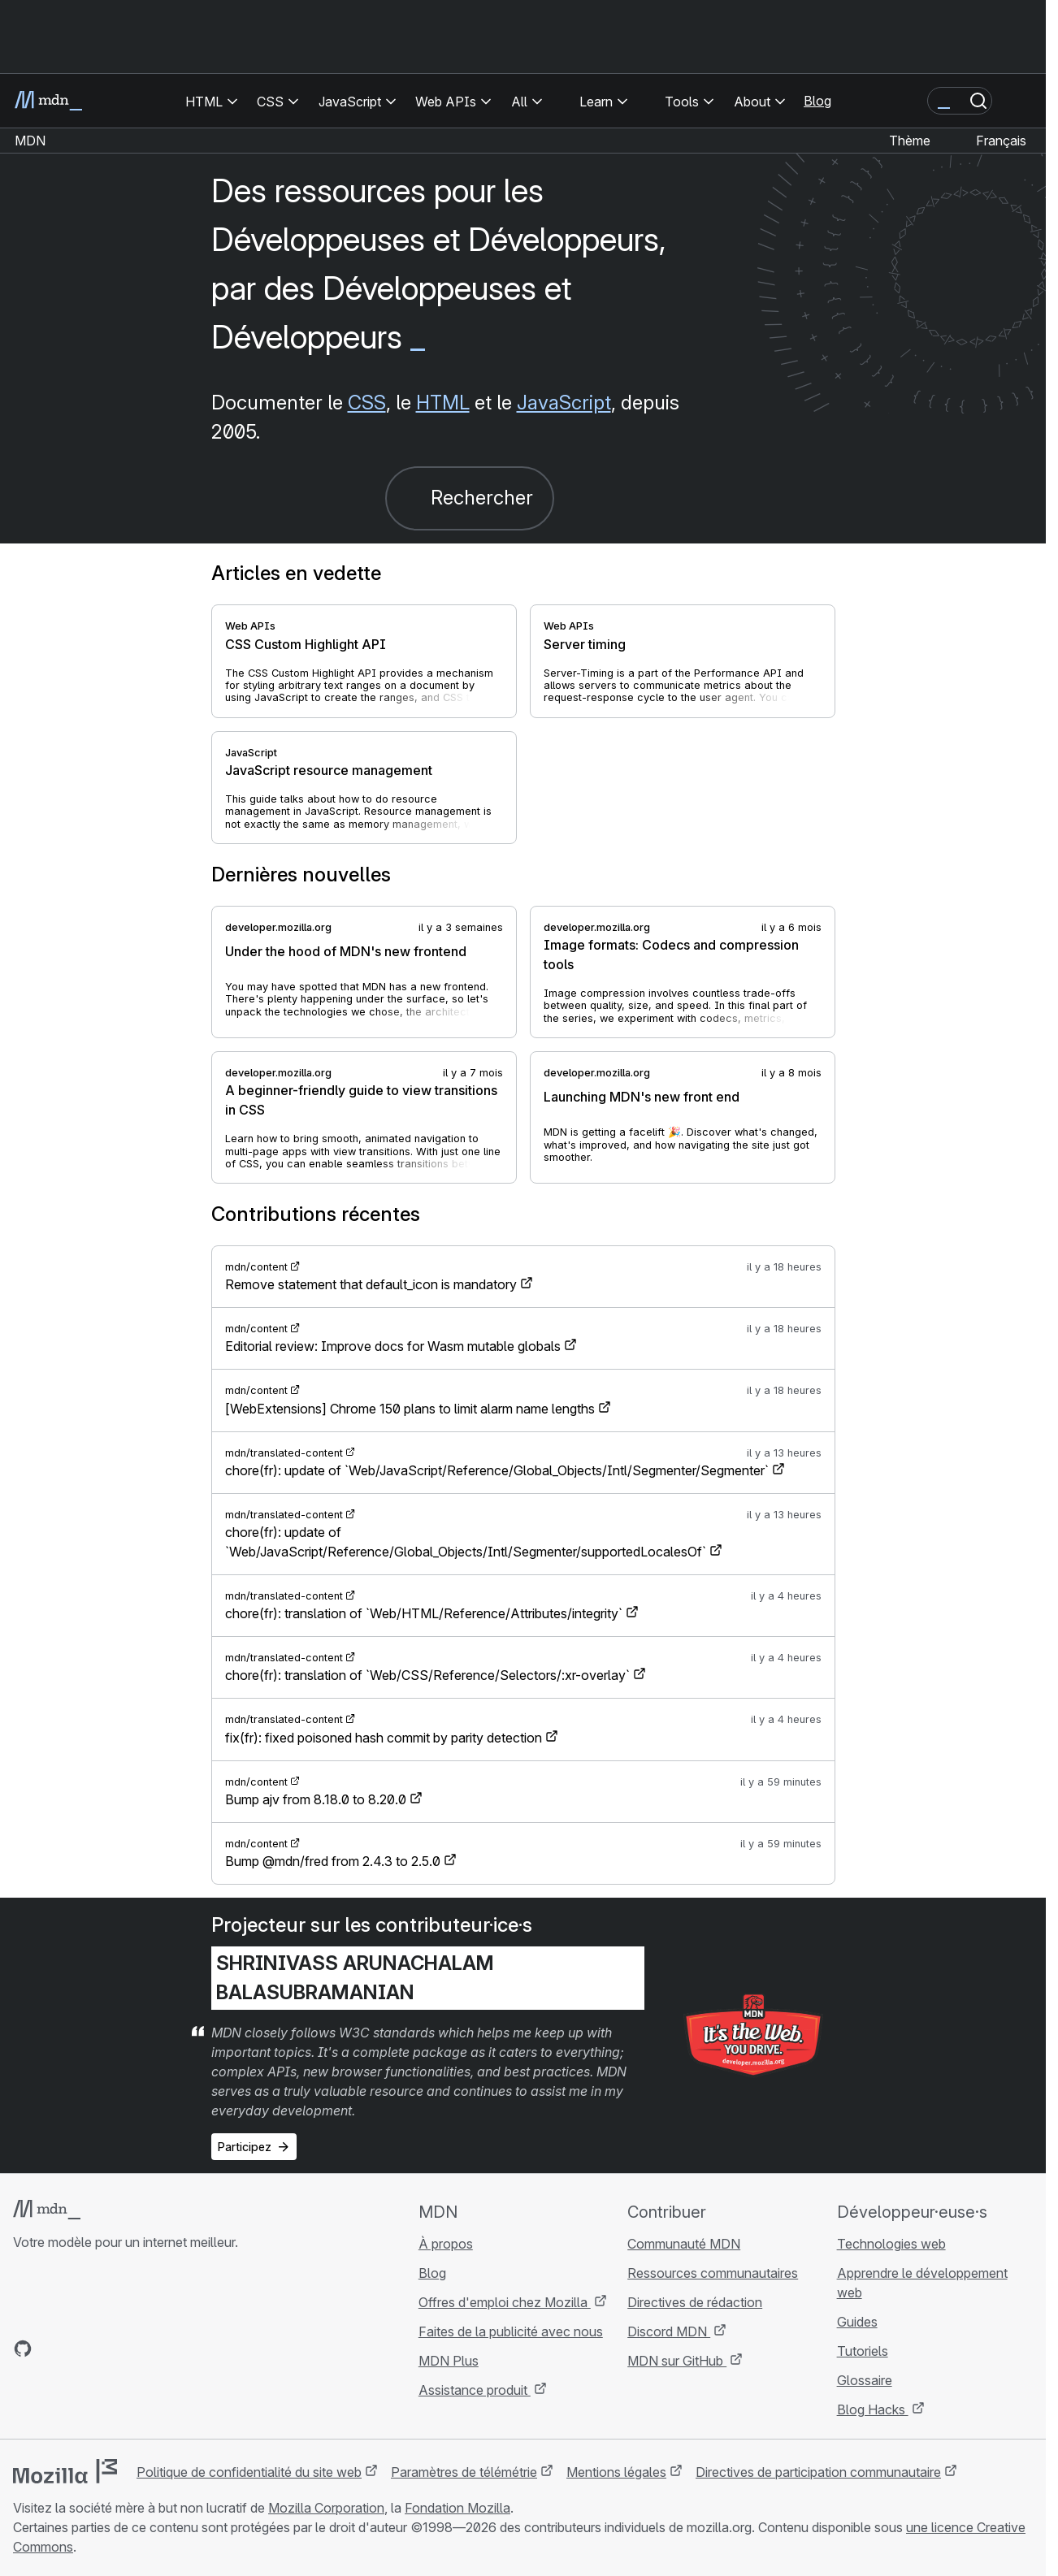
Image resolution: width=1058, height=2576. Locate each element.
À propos (445, 2244)
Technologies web (891, 2244)
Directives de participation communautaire (818, 2472)
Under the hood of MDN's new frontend (345, 951)
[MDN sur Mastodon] (110, 2348)
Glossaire (864, 2380)
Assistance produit (474, 2390)
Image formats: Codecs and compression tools (671, 954)
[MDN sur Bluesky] (52, 2348)
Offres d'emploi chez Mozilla (504, 2302)
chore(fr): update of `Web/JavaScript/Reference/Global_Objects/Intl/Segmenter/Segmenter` (497, 1470)
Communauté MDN (683, 2244)
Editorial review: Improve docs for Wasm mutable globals (393, 1346)
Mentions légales (616, 2472)
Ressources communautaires (712, 2273)
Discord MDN (668, 2331)
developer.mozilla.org (278, 927)
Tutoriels (862, 2351)
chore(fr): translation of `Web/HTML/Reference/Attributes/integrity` (423, 1613)
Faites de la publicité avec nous (510, 2331)
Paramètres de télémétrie (464, 2472)
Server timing (585, 644)
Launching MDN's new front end (641, 1097)
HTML (443, 402)
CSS (367, 402)
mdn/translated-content (284, 1453)
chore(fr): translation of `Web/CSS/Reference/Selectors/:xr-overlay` (427, 1675)
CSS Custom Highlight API (305, 644)
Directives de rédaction (694, 2302)
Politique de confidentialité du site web (249, 2472)
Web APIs (250, 626)
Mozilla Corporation (326, 2508)
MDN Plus (448, 2361)
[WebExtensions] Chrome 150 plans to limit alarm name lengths (410, 1409)
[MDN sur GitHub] (23, 2348)
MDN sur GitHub (676, 2361)
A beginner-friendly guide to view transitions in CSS (361, 1100)
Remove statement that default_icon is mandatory (371, 1284)
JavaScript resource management (328, 770)
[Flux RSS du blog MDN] (140, 2348)
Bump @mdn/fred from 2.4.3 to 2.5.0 (332, 1861)
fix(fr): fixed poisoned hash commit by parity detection (383, 1738)
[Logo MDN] (46, 2209)
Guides (857, 2322)
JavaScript (564, 402)
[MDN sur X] (81, 2348)
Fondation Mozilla (457, 2508)
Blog (817, 101)
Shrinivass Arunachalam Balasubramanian (355, 1977)
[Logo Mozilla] (65, 2471)
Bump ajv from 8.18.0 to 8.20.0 (315, 1799)
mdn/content (256, 1267)
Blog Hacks (872, 2409)
